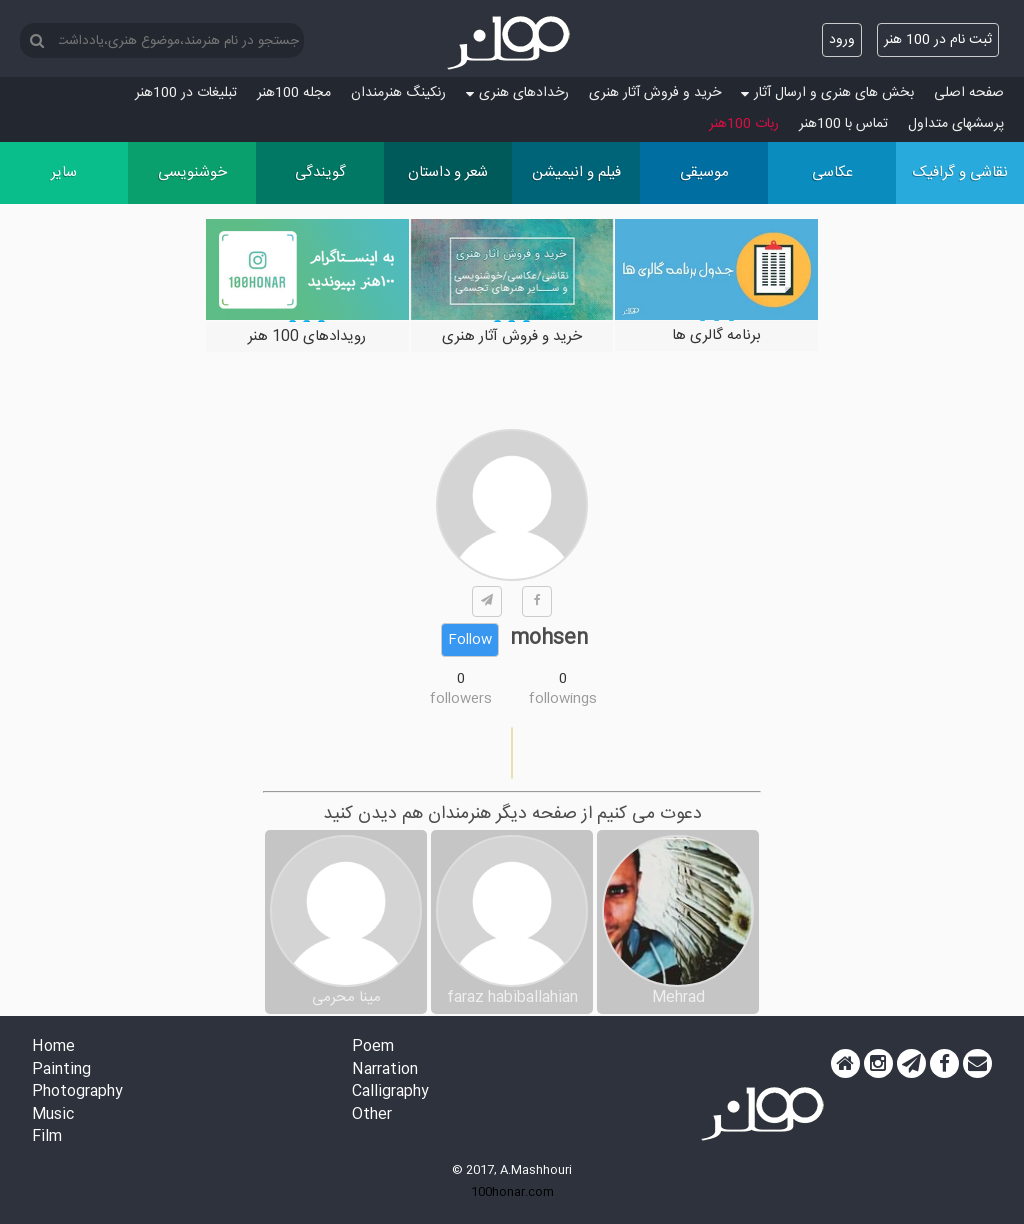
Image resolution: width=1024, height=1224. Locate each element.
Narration (385, 1070)
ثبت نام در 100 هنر (938, 40)
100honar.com (512, 1192)
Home (53, 1047)
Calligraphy (390, 1092)
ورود (842, 40)
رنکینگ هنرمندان (398, 93)
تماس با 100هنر (843, 124)
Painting (61, 1070)
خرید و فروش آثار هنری (655, 93)
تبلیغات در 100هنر (186, 93)
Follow (470, 640)
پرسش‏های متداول (956, 124)
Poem (373, 1047)
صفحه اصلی (969, 93)
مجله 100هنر (294, 93)
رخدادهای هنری (517, 93)
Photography (77, 1092)
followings (563, 699)
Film (47, 1137)
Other (372, 1115)
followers (461, 699)
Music (53, 1115)
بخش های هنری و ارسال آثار (827, 93)
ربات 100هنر (744, 124)
